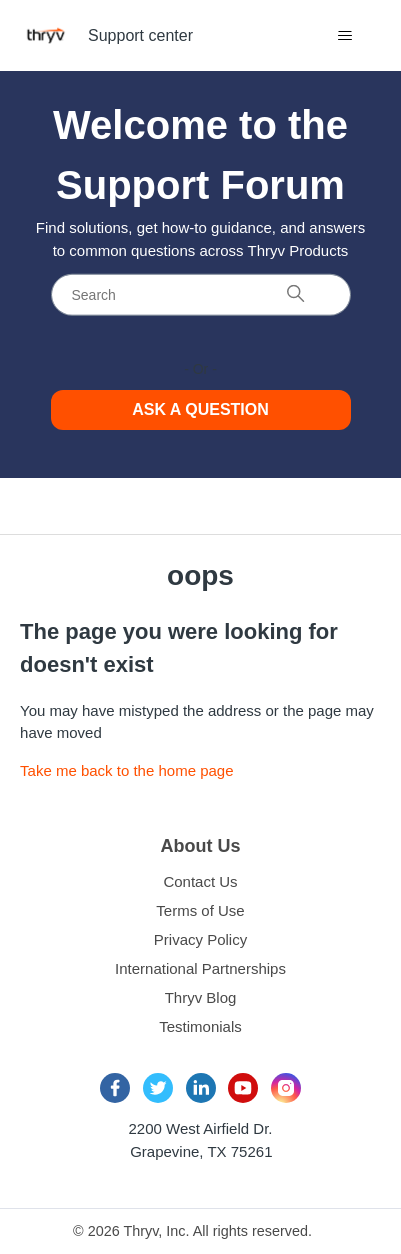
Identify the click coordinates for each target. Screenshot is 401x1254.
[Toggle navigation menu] (345, 36)
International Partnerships (200, 968)
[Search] (201, 294)
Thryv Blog (201, 997)
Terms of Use (200, 910)
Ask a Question (200, 409)
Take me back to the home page (126, 770)
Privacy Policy (200, 939)
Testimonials (200, 1026)
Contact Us (200, 881)
